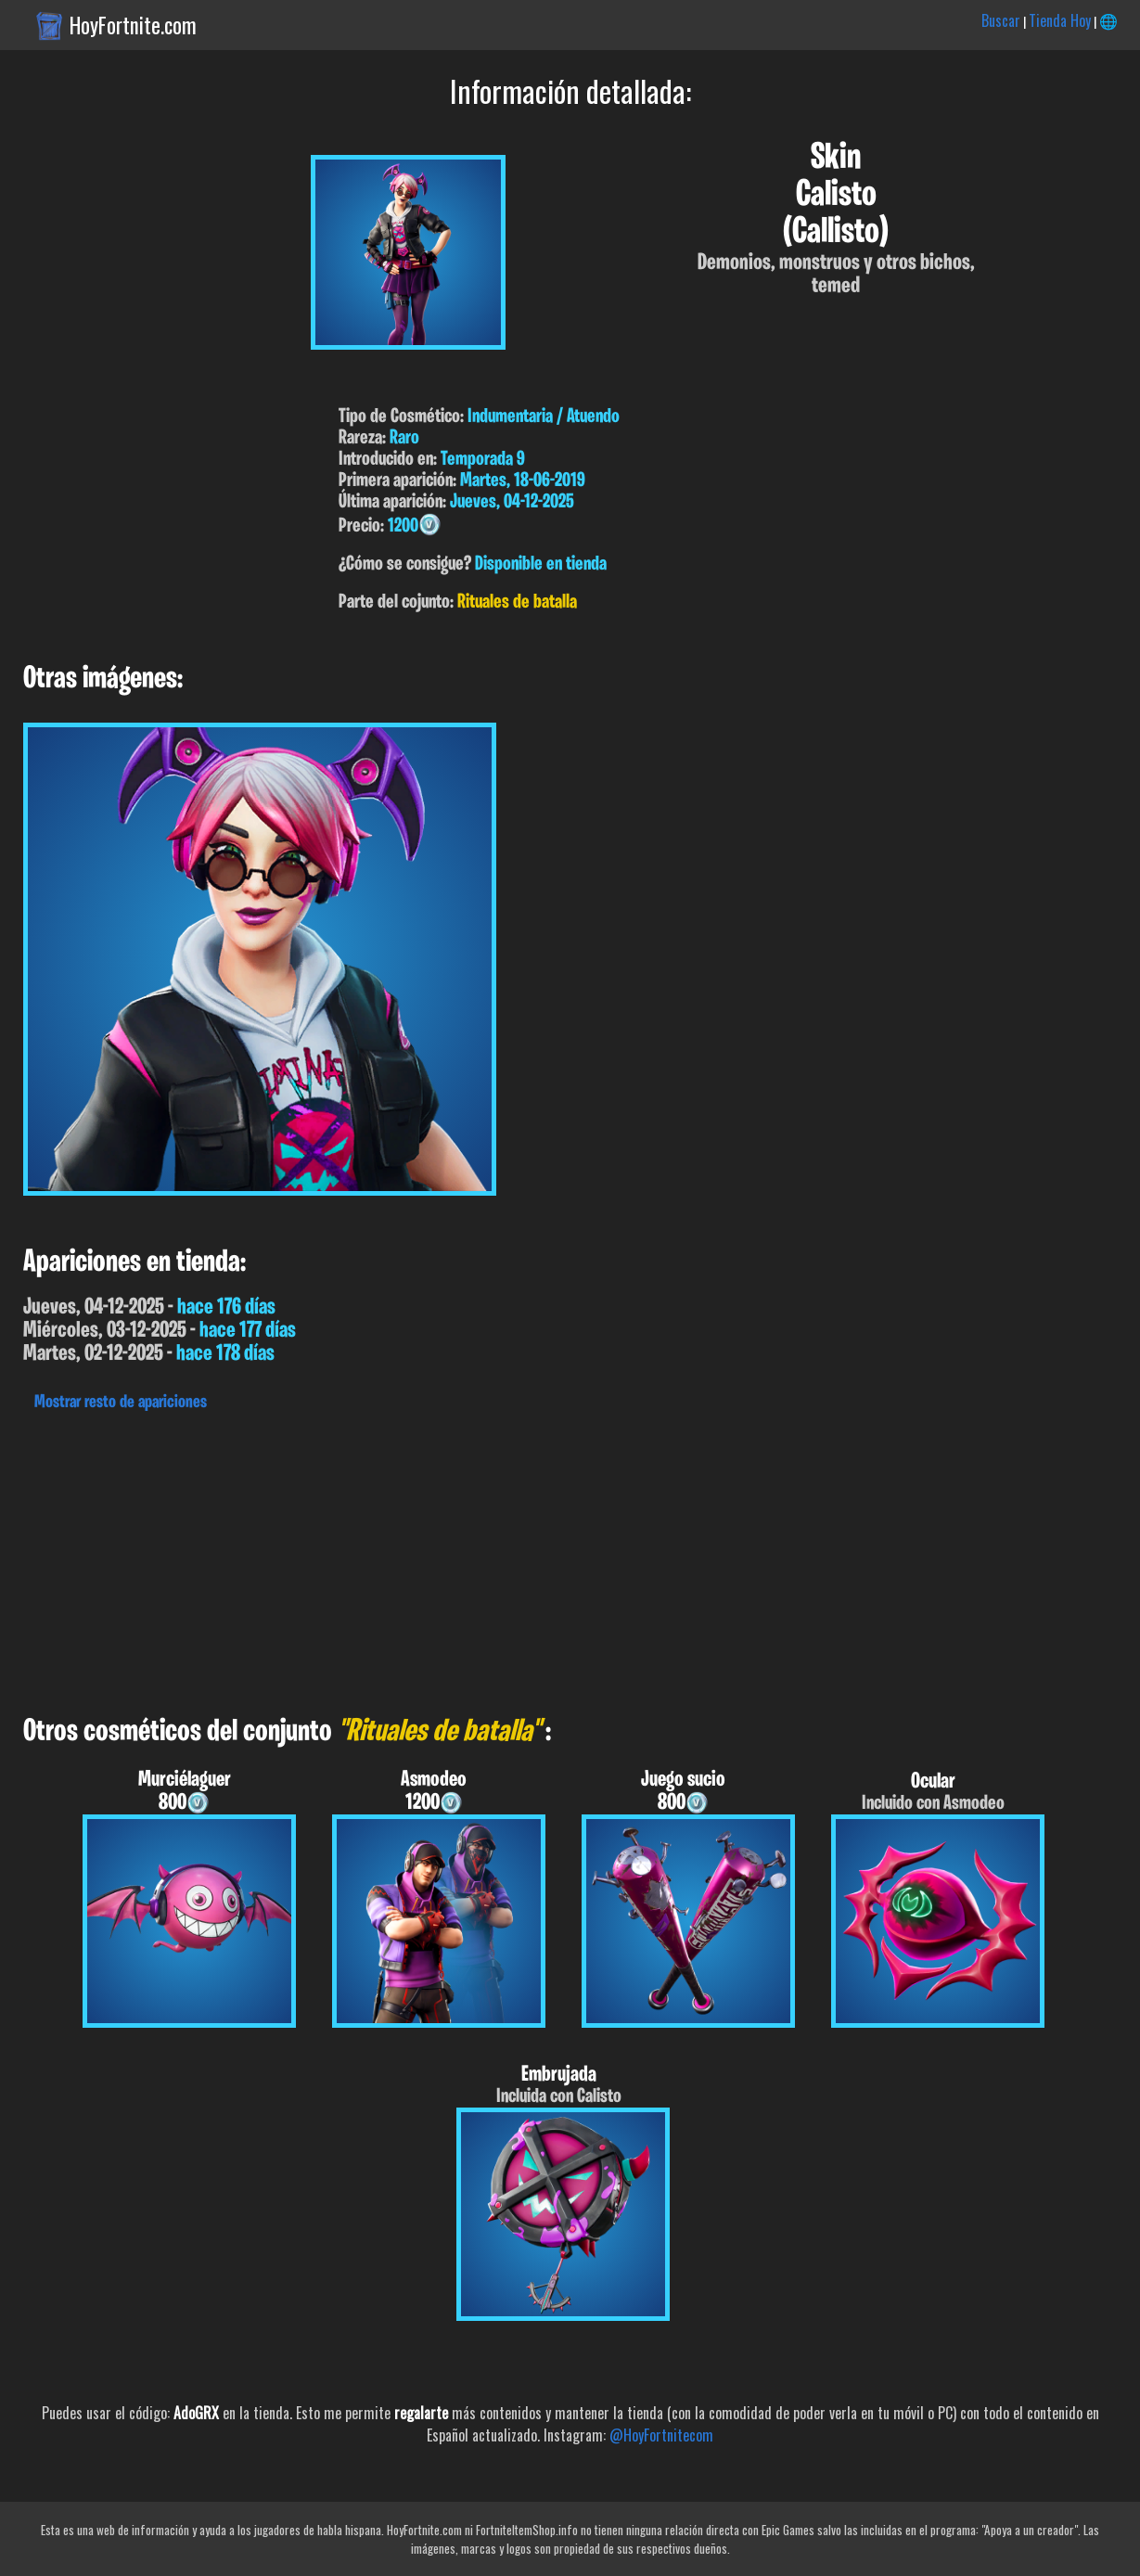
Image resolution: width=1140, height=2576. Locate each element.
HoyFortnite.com (133, 25)
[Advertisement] (556, 1558)
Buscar (1000, 20)
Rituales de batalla (517, 602)
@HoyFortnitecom (661, 2435)
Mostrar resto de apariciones (120, 1402)
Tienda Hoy (1060, 20)
